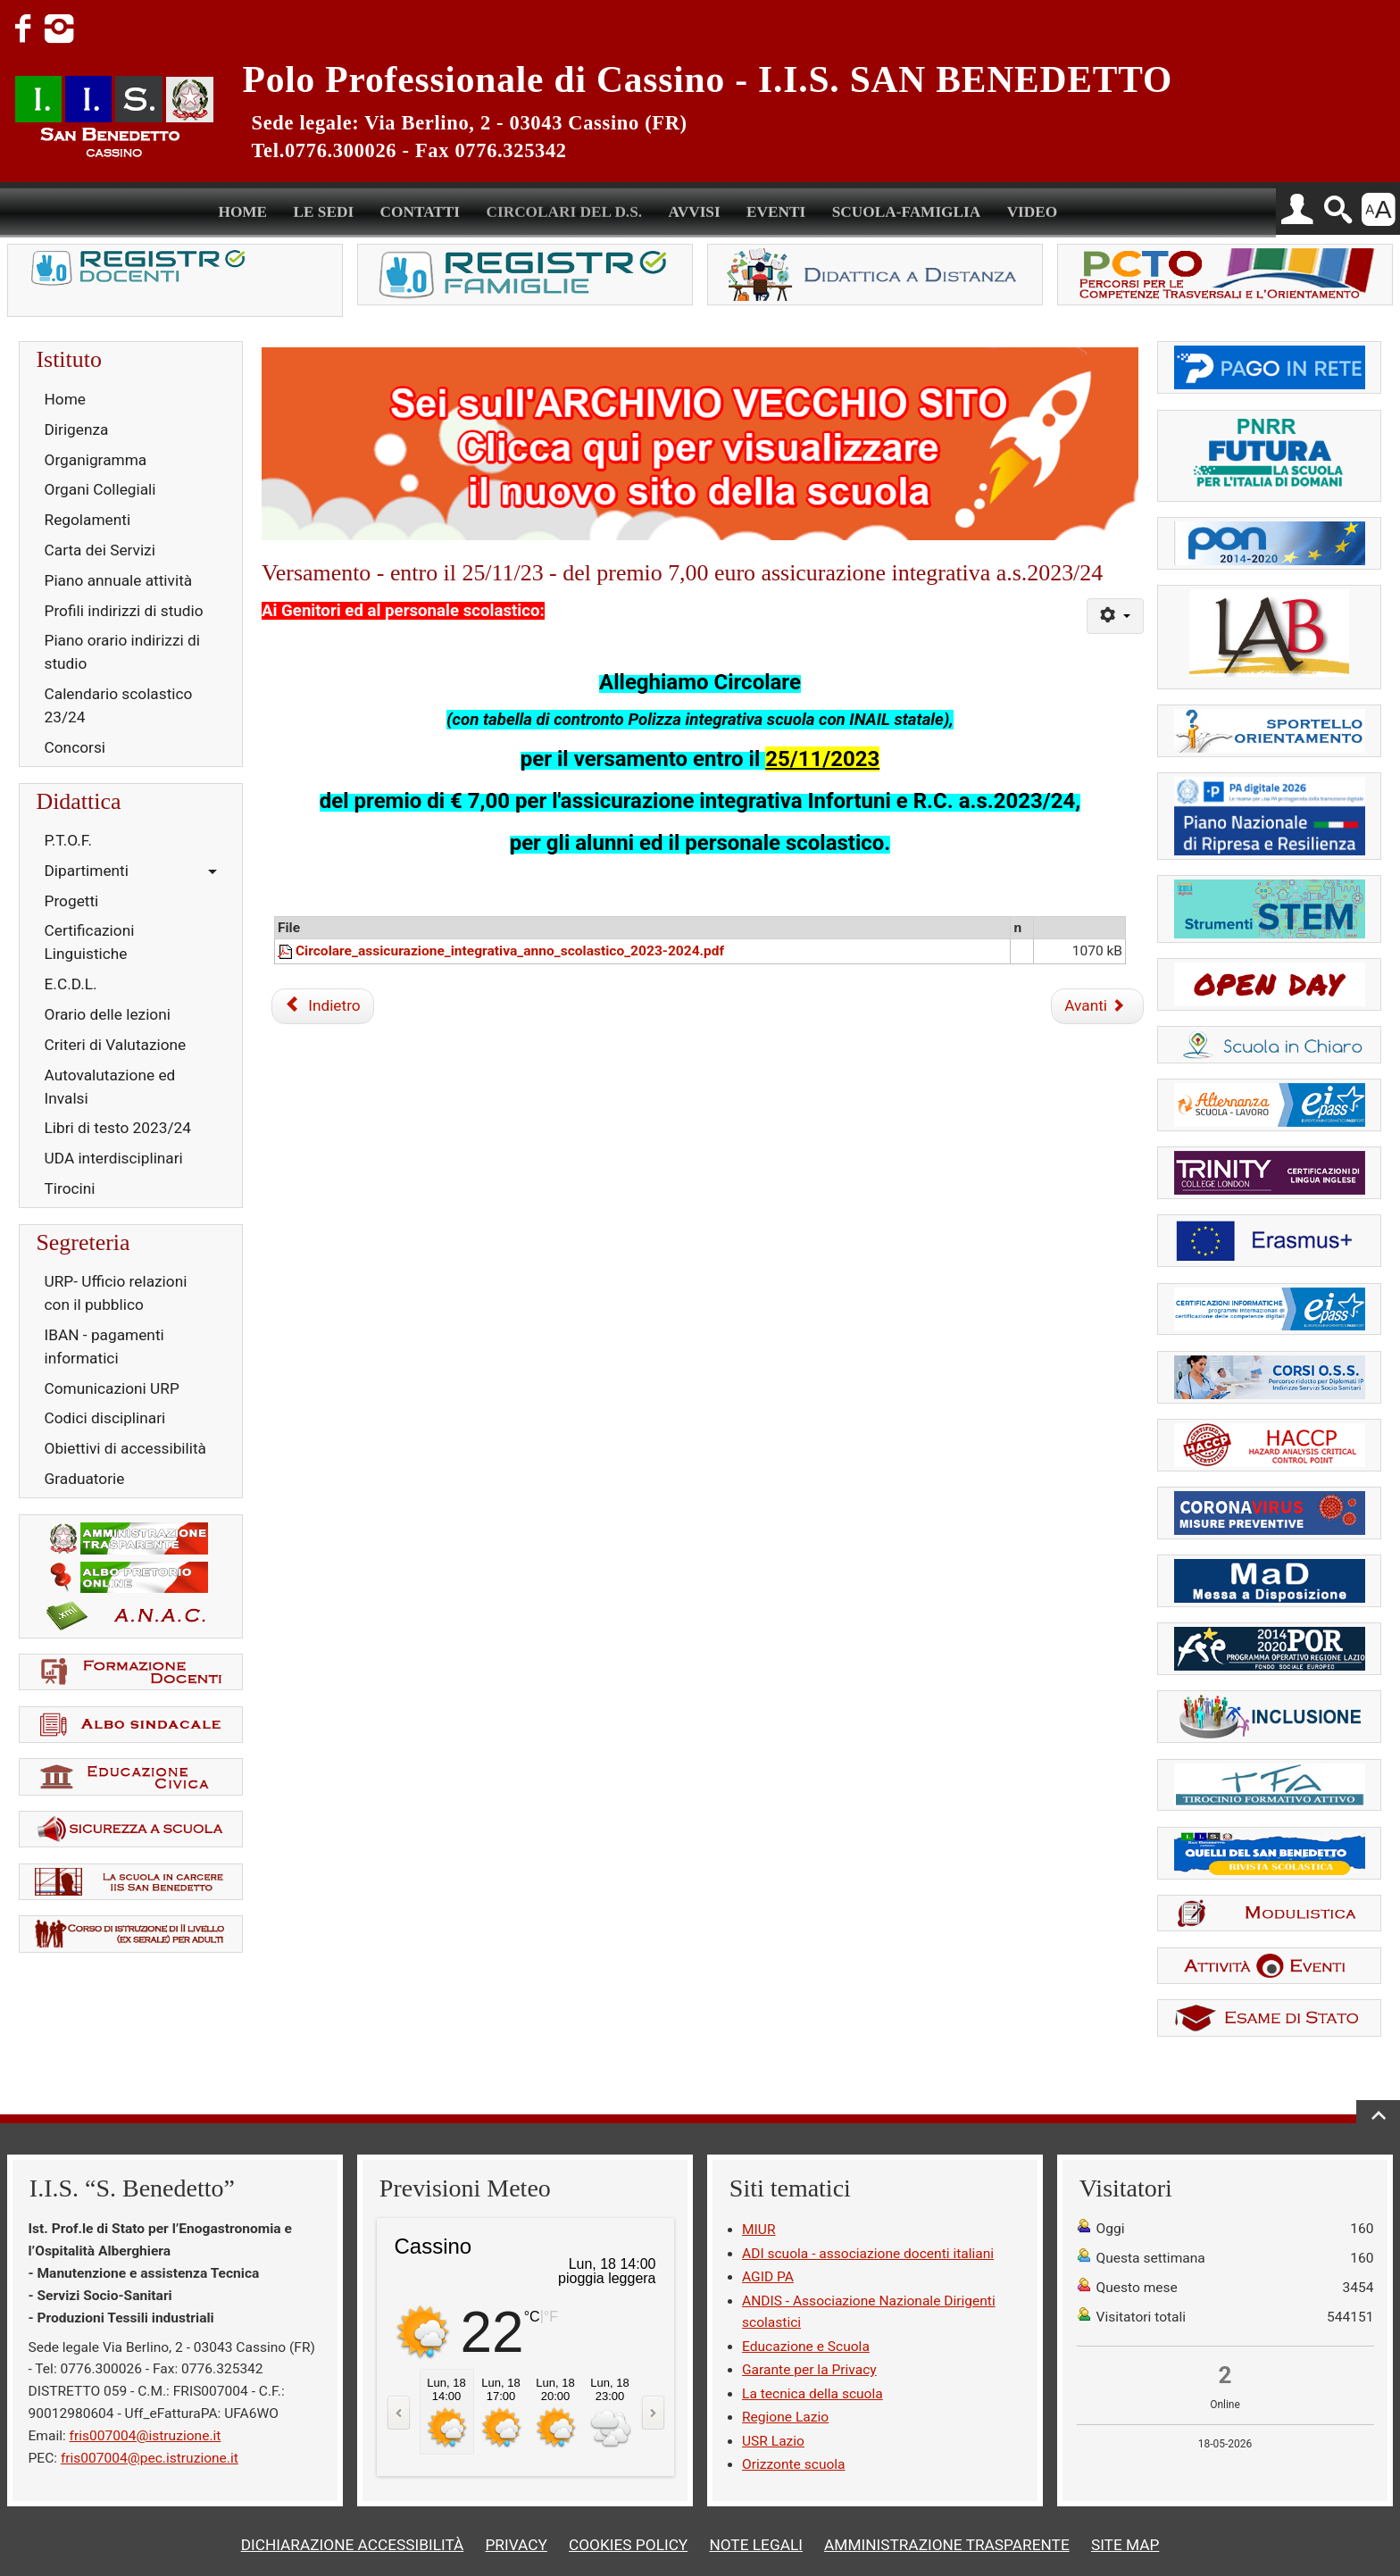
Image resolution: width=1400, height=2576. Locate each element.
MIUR (758, 2230)
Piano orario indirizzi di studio (122, 651)
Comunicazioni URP (112, 1388)
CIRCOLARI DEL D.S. (564, 209)
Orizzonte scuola (794, 2464)
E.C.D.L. (71, 984)
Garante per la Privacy (809, 2370)
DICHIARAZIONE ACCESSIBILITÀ (352, 2545)
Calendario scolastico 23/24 (119, 705)
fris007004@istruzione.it (145, 2436)
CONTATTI (420, 209)
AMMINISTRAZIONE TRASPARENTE (947, 2545)
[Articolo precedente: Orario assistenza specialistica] (322, 1006)
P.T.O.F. (68, 840)
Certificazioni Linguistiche (90, 942)
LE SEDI (324, 209)
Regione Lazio (785, 2417)
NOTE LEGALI (756, 2545)
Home (65, 399)
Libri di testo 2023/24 (118, 1128)
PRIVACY (515, 2545)
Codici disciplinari (105, 1418)
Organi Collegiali (100, 489)
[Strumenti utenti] (1115, 615)
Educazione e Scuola (806, 2346)
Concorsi (75, 747)
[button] (1297, 210)
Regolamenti (88, 520)
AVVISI (694, 209)
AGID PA (768, 2277)
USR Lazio (773, 2441)
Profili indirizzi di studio (124, 611)
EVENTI (775, 209)
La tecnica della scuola (812, 2394)
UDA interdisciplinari (114, 1158)
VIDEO (1032, 209)
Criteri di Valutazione (116, 1045)
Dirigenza (77, 429)
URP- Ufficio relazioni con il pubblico (116, 1292)
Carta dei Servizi (100, 550)
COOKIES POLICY (628, 2545)
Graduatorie (85, 1479)
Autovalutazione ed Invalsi (110, 1086)
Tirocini (70, 1188)
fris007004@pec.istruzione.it (149, 2458)
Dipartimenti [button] (87, 871)
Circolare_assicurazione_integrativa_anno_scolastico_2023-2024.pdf (510, 951)
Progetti (72, 901)
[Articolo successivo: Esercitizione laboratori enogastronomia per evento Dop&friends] (1097, 1006)
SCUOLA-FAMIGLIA (906, 209)
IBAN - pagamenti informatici (104, 1346)
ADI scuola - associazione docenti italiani (868, 2254)
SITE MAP (1125, 2545)
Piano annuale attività (119, 580)
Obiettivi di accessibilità (125, 1448)
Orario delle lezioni (108, 1014)
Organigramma (96, 460)
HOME (242, 209)
